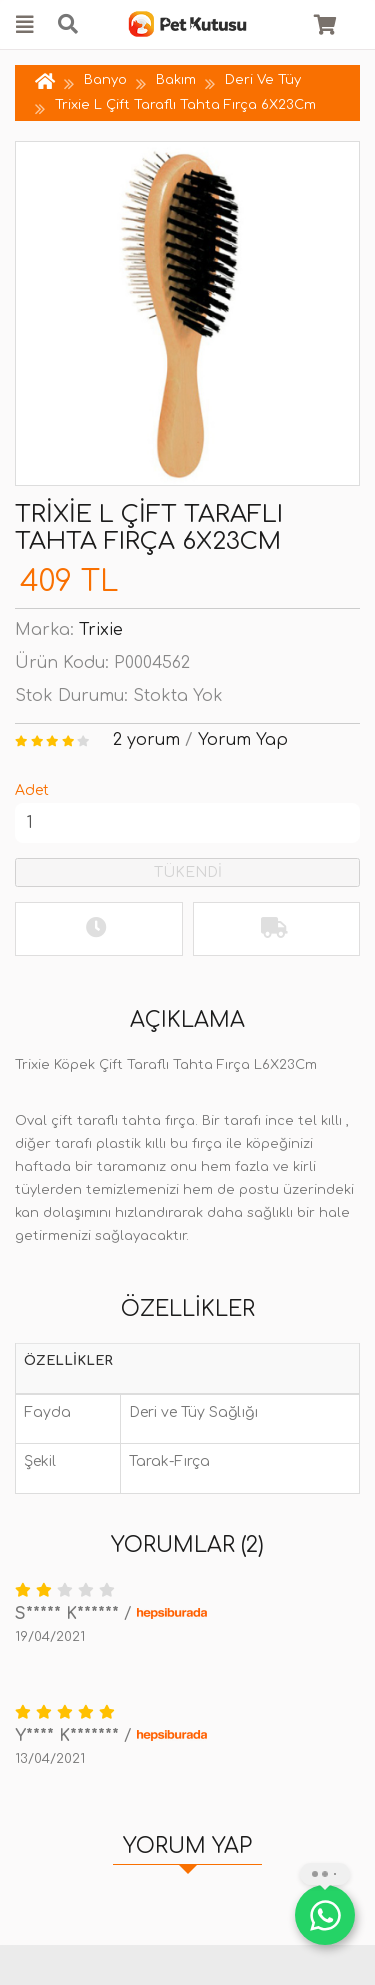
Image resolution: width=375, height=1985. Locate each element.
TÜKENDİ (188, 872)
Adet (32, 790)
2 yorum (146, 740)
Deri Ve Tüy (263, 80)
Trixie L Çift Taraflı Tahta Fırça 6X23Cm (185, 105)
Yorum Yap (243, 740)
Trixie (101, 630)
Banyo (105, 80)
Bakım (176, 80)
